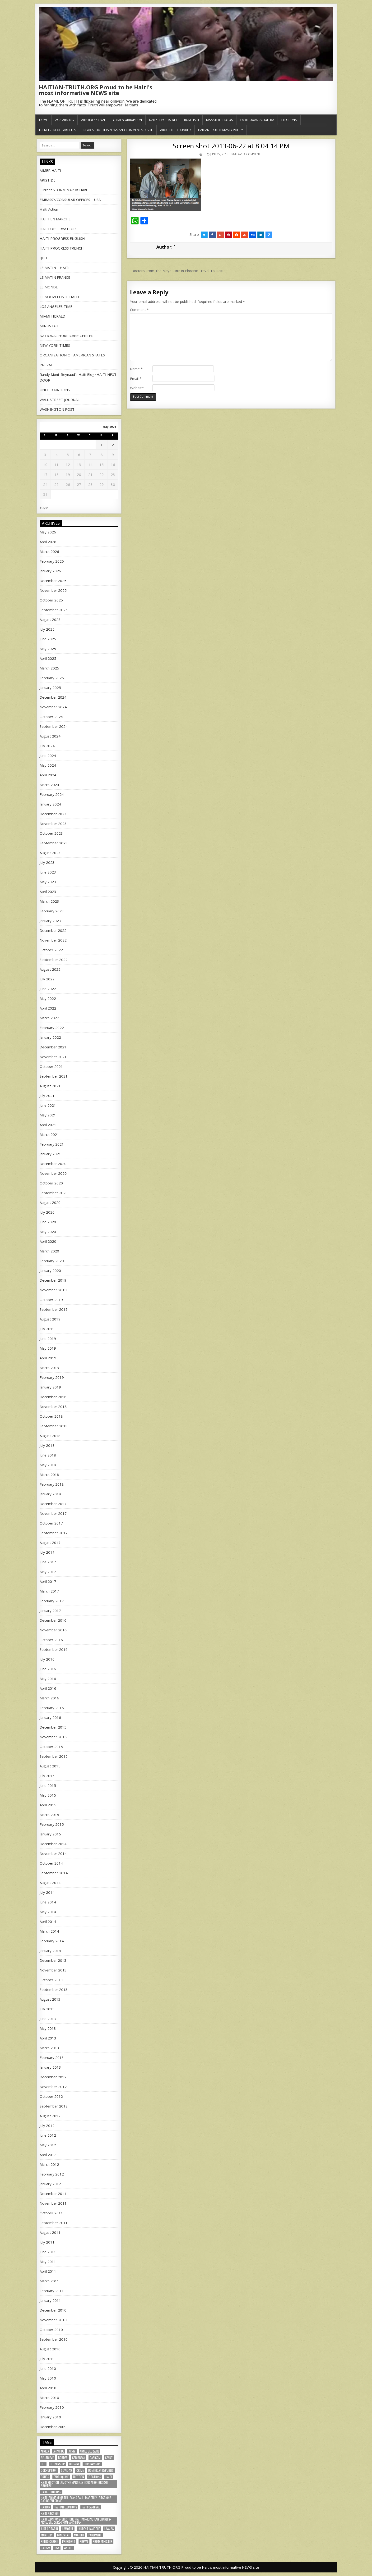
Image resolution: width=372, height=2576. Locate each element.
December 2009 (53, 2426)
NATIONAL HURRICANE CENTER (66, 335)
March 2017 (49, 1591)
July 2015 (47, 1775)
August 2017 (50, 1542)
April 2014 (48, 1921)
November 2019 (53, 1290)
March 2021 (49, 1134)
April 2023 (48, 891)
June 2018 (48, 1455)
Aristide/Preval (93, 120)
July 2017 (47, 1552)
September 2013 (54, 1989)
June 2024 (48, 755)
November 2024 (53, 707)
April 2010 (48, 2387)
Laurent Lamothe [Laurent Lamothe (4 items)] (89, 2528)
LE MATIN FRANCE (55, 277)
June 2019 (48, 1338)
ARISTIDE (48, 180)
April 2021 (48, 1124)
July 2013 (47, 2009)
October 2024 (51, 716)
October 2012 (51, 2096)
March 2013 (49, 2047)
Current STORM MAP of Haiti (63, 189)
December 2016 (53, 1620)
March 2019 (49, 1367)
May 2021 (48, 1115)
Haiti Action (49, 209)
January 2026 (50, 571)
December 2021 (53, 1047)
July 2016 (47, 1659)
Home (43, 120)
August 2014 (50, 1882)
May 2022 (48, 998)
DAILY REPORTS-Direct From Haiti (174, 120)
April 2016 (48, 1688)
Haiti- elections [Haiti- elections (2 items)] (51, 2492)
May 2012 (48, 2145)
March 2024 (49, 784)
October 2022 (51, 949)
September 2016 (54, 1649)
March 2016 (49, 1698)
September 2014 (54, 1873)
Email (135, 378)
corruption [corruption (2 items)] (48, 2470)
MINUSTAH (49, 325)
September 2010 (54, 2339)
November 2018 (53, 1406)
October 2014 (51, 1863)
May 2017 (48, 1571)
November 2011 (53, 2203)
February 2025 (52, 677)
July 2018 (47, 1445)
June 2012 (48, 2135)
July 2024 (47, 745)
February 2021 (52, 1144)
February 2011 (52, 2290)
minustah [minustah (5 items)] (63, 2535)
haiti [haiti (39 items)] (109, 2477)
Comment (139, 309)
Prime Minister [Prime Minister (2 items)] (102, 2541)
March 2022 (49, 1017)
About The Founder (175, 130)
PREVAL (46, 364)
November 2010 (53, 2319)
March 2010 (49, 2397)
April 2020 (48, 1241)
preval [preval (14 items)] (84, 2541)
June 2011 (48, 2251)
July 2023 (47, 862)
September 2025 (54, 609)
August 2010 (50, 2349)
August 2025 (50, 619)
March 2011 (49, 2281)
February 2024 (52, 794)
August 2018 (50, 1435)
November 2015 (53, 1736)
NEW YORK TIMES (55, 345)
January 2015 (50, 1834)
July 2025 (47, 629)
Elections (289, 120)
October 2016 (51, 1639)
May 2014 (48, 1911)
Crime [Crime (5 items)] (80, 2470)
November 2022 (53, 940)
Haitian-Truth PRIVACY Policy (220, 130)
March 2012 (49, 2164)
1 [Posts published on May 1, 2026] (102, 444)
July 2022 (47, 979)
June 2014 (48, 1902)
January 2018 (50, 1494)
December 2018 (53, 1396)
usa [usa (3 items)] (57, 2548)
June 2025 (48, 639)
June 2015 (48, 1785)
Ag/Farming (64, 120)
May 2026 (48, 532)
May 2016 (48, 1678)
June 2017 (48, 1562)
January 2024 (50, 804)
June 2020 (48, 1222)
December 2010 (53, 2310)
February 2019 (52, 1377)
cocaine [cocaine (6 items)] (74, 2464)
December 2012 (53, 2077)
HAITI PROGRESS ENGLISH (62, 238)
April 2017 (48, 1581)
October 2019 (51, 1299)
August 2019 (50, 1319)
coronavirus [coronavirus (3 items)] (92, 2464)
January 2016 (50, 1717)
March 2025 (49, 668)
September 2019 (54, 1309)
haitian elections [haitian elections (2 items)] (66, 2507)
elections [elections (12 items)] (94, 2477)
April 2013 (48, 2038)
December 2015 (53, 1727)
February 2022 (52, 1027)
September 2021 (54, 1076)
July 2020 (47, 1212)
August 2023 (50, 852)
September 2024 (54, 726)
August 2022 (50, 969)
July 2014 (47, 1892)
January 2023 (50, 920)
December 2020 (53, 1163)
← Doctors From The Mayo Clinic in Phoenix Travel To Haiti (175, 270)
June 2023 (48, 872)
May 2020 (48, 1231)
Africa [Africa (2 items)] (45, 2451)
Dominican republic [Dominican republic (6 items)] (101, 2470)
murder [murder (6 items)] (79, 2535)
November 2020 (53, 1173)
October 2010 (51, 2329)
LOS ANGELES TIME (56, 306)
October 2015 (51, 1746)
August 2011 (50, 2232)
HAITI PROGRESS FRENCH (62, 248)
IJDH (43, 257)
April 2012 (48, 2154)
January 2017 (50, 1610)
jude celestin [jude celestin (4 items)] (49, 2528)
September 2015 (54, 1756)
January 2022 (50, 1037)
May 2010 (48, 2378)
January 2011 (50, 2300)
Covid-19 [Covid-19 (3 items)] (66, 2470)
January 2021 (50, 1153)
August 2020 (50, 1202)
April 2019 (48, 1358)
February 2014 (52, 1941)
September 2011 (54, 2222)
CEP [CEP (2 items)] (43, 2464)
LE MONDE (49, 287)
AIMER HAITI (50, 170)
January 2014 (50, 1950)
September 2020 (54, 1192)
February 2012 (52, 2174)
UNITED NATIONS (55, 389)
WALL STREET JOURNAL (59, 399)
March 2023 (49, 901)
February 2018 (52, 1484)
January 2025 (50, 687)
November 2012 (53, 2086)
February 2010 (52, 2407)
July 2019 (47, 1328)
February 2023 (52, 911)
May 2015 (48, 1795)
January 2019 (50, 1387)
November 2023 (53, 823)
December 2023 (53, 813)
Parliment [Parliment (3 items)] (95, 2535)
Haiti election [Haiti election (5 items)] (50, 2513)
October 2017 (51, 1523)
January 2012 (50, 2183)
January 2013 (50, 2067)
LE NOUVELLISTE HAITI (59, 296)
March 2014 (49, 1931)
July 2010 (47, 2358)
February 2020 (52, 1260)
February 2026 (52, 561)
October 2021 (51, 1066)
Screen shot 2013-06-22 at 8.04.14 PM (231, 145)
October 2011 (51, 2213)
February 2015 (52, 1824)
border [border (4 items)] (63, 2457)
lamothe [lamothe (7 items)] (67, 2528)
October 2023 (51, 833)
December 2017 (53, 1503)
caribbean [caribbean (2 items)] (78, 2457)
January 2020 (50, 1270)
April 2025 (48, 658)
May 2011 (48, 2261)
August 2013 (50, 1999)
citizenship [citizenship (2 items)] (57, 2464)
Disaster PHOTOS (219, 120)
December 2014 (53, 1843)
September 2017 (54, 1532)
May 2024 (48, 765)
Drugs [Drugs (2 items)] (45, 2477)
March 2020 (49, 1251)
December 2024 (53, 697)
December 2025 (53, 580)
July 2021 (47, 1095)
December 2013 (53, 1960)
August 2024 (50, 736)
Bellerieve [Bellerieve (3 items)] (47, 2457)
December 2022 (53, 930)
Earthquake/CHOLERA (257, 120)
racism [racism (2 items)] (45, 2548)
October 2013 (51, 1979)
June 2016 (48, 1668)
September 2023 (54, 843)
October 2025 (51, 600)
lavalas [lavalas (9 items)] (109, 2528)
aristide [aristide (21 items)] (58, 2451)
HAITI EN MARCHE (55, 219)
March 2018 (49, 1474)
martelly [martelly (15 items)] (47, 2535)
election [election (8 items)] (78, 2477)
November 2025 (53, 590)
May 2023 (48, 881)
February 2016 (52, 1707)
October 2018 (51, 1416)
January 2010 (50, 2417)
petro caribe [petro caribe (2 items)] (49, 2541)
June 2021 (48, 1105)
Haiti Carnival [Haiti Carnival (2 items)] (91, 2507)
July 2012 (47, 2125)
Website (137, 387)
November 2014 (53, 1853)
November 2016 (53, 1630)
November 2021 (53, 1056)
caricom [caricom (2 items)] (95, 2457)
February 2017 (52, 1600)
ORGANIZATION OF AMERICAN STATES (72, 355)
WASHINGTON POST (57, 409)
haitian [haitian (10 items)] (45, 2507)
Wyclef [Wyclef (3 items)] (68, 2548)
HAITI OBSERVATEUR (58, 228)
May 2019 (48, 1348)
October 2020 (51, 1183)
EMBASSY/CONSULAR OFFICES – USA (70, 199)
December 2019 (53, 1280)
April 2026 (48, 541)
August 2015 (50, 1766)
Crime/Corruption (127, 120)
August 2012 (50, 2115)
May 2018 (48, 1464)
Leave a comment (247, 154)
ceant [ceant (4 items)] (109, 2457)
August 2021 (50, 1085)
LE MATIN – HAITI (55, 267)
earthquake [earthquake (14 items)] (61, 2477)
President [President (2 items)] (68, 2541)
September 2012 (54, 2106)
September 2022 (54, 959)
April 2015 (48, 1804)
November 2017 (53, 1513)
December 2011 (53, 2193)
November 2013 (53, 1970)
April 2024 (48, 775)
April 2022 (48, 1008)
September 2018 (54, 1426)
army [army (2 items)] (72, 2451)
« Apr (44, 507)
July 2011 (47, 2242)
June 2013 (48, 2018)
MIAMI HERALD (52, 316)
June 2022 (48, 988)
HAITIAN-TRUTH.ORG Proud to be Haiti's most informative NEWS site (95, 90)
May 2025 (48, 648)
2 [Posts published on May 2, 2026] (113, 444)
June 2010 (48, 2368)
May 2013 (48, 2028)
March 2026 (49, 551)
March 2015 (49, 1814)
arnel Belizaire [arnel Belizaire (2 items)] (89, 2451)
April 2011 (48, 2271)
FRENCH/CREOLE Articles (57, 130)
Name (136, 368)
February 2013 (52, 2057)
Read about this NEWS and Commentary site (118, 130)
